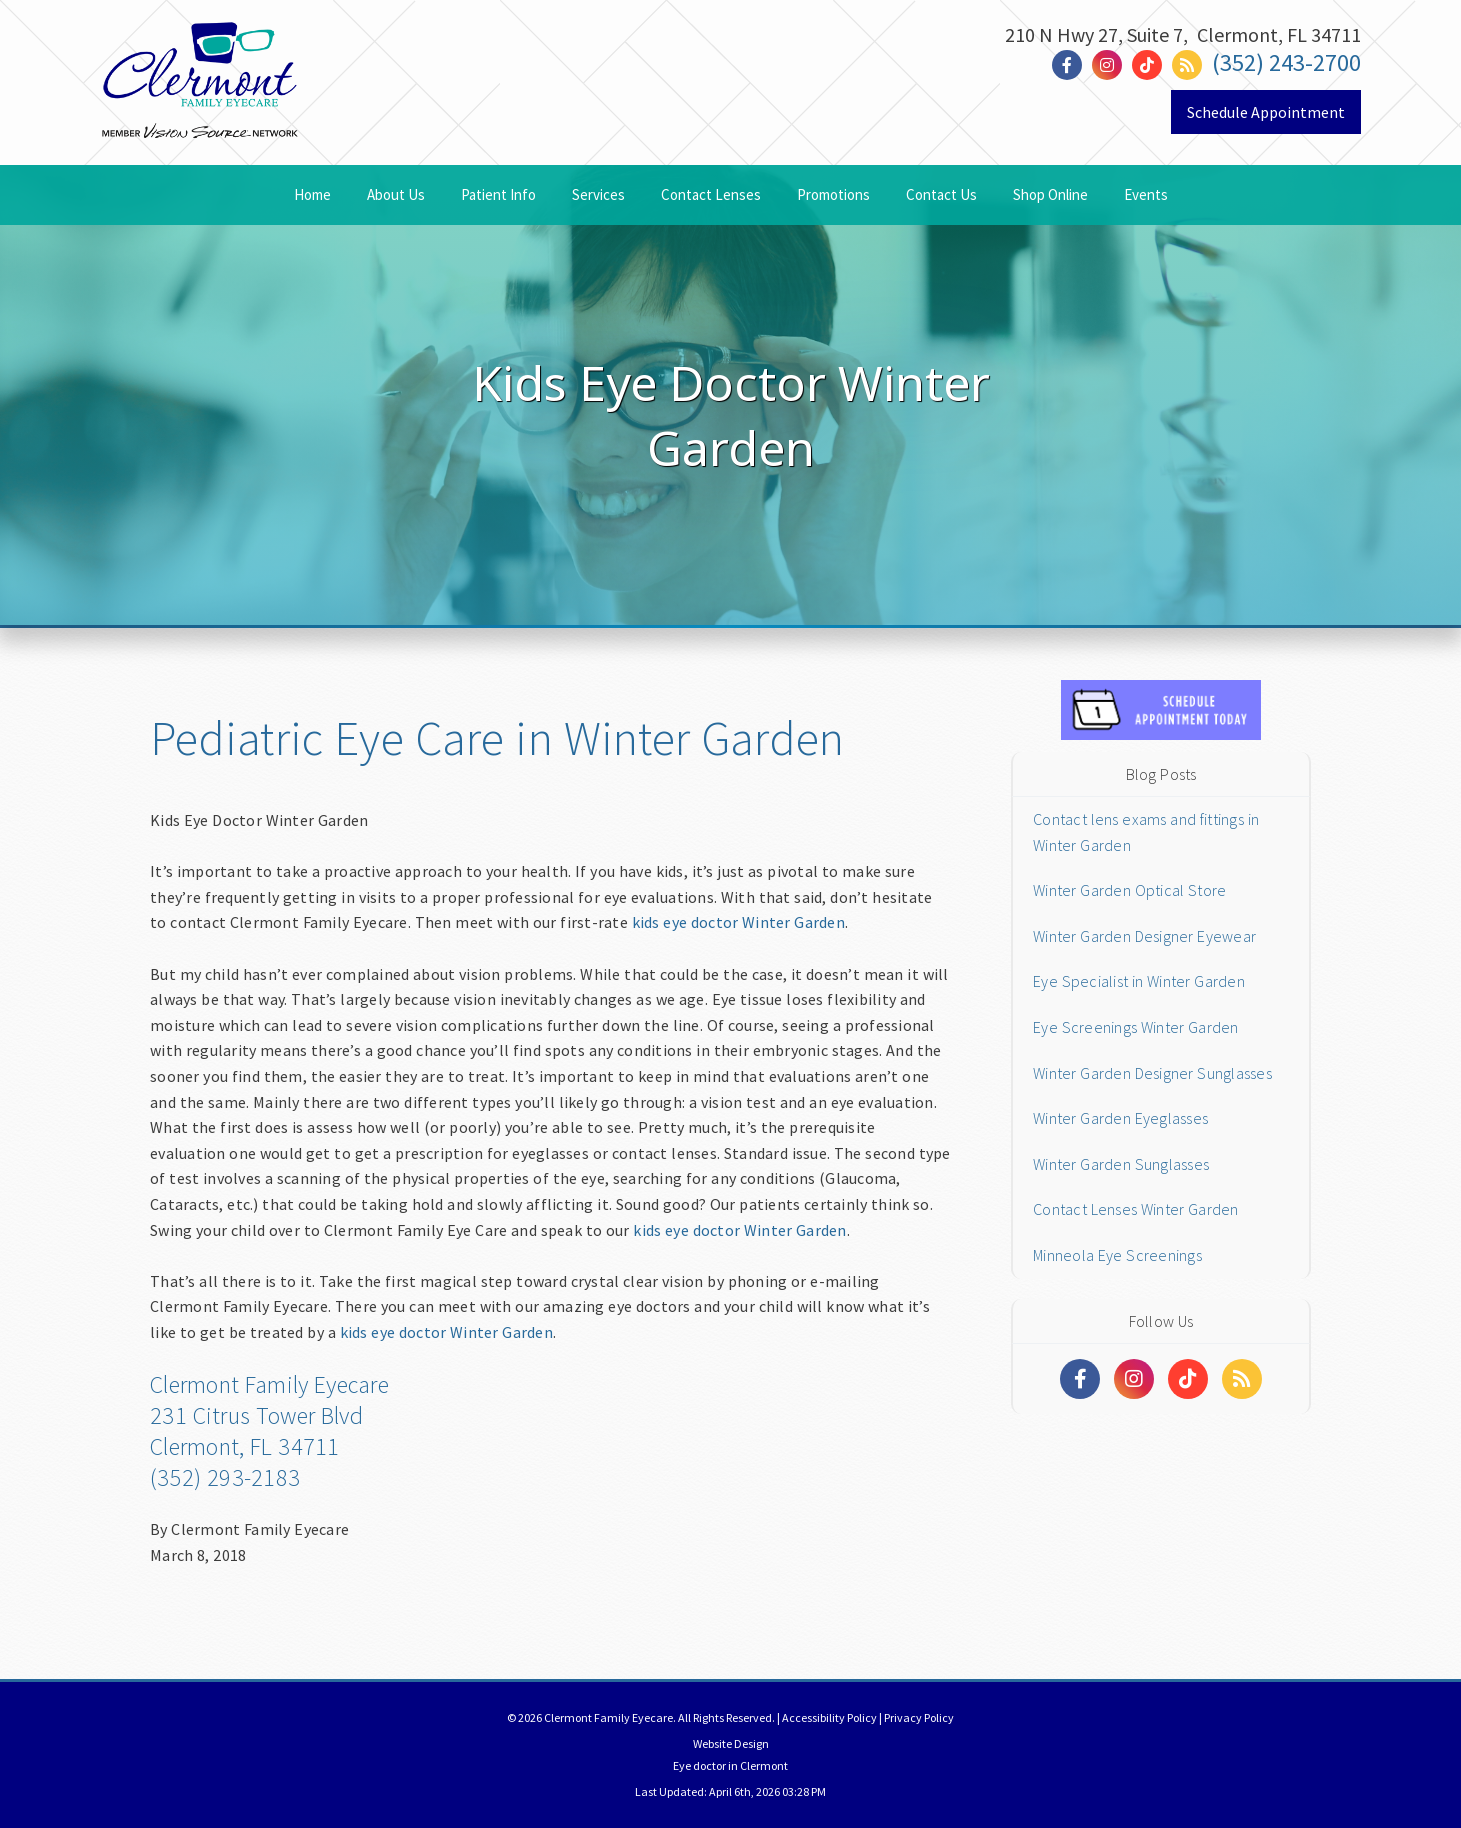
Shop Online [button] (1050, 194)
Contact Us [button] (941, 194)
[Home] (200, 47)
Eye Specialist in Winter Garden (1139, 981)
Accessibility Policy (829, 1717)
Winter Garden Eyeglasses (1120, 1118)
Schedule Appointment (1266, 112)
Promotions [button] (833, 194)
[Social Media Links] (1080, 1379)
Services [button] (598, 194)
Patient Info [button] (498, 194)
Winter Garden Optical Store (1129, 890)
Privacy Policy (919, 1717)
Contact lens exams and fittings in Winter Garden (1146, 832)
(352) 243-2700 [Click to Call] (1286, 62)
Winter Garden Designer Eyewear (1144, 936)
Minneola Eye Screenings (1117, 1255)
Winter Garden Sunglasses (1121, 1164)
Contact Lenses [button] (711, 194)
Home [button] (312, 194)
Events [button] (1146, 194)
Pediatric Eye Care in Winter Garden (497, 738)
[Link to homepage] (200, 112)
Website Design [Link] (731, 1743)
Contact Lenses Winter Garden (1136, 1209)
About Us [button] (396, 194)
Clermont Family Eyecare (269, 1384)
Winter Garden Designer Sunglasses (1152, 1073)
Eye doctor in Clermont (730, 1765)
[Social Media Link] (1072, 65)
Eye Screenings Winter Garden (1136, 1027)
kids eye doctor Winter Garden (738, 922)
